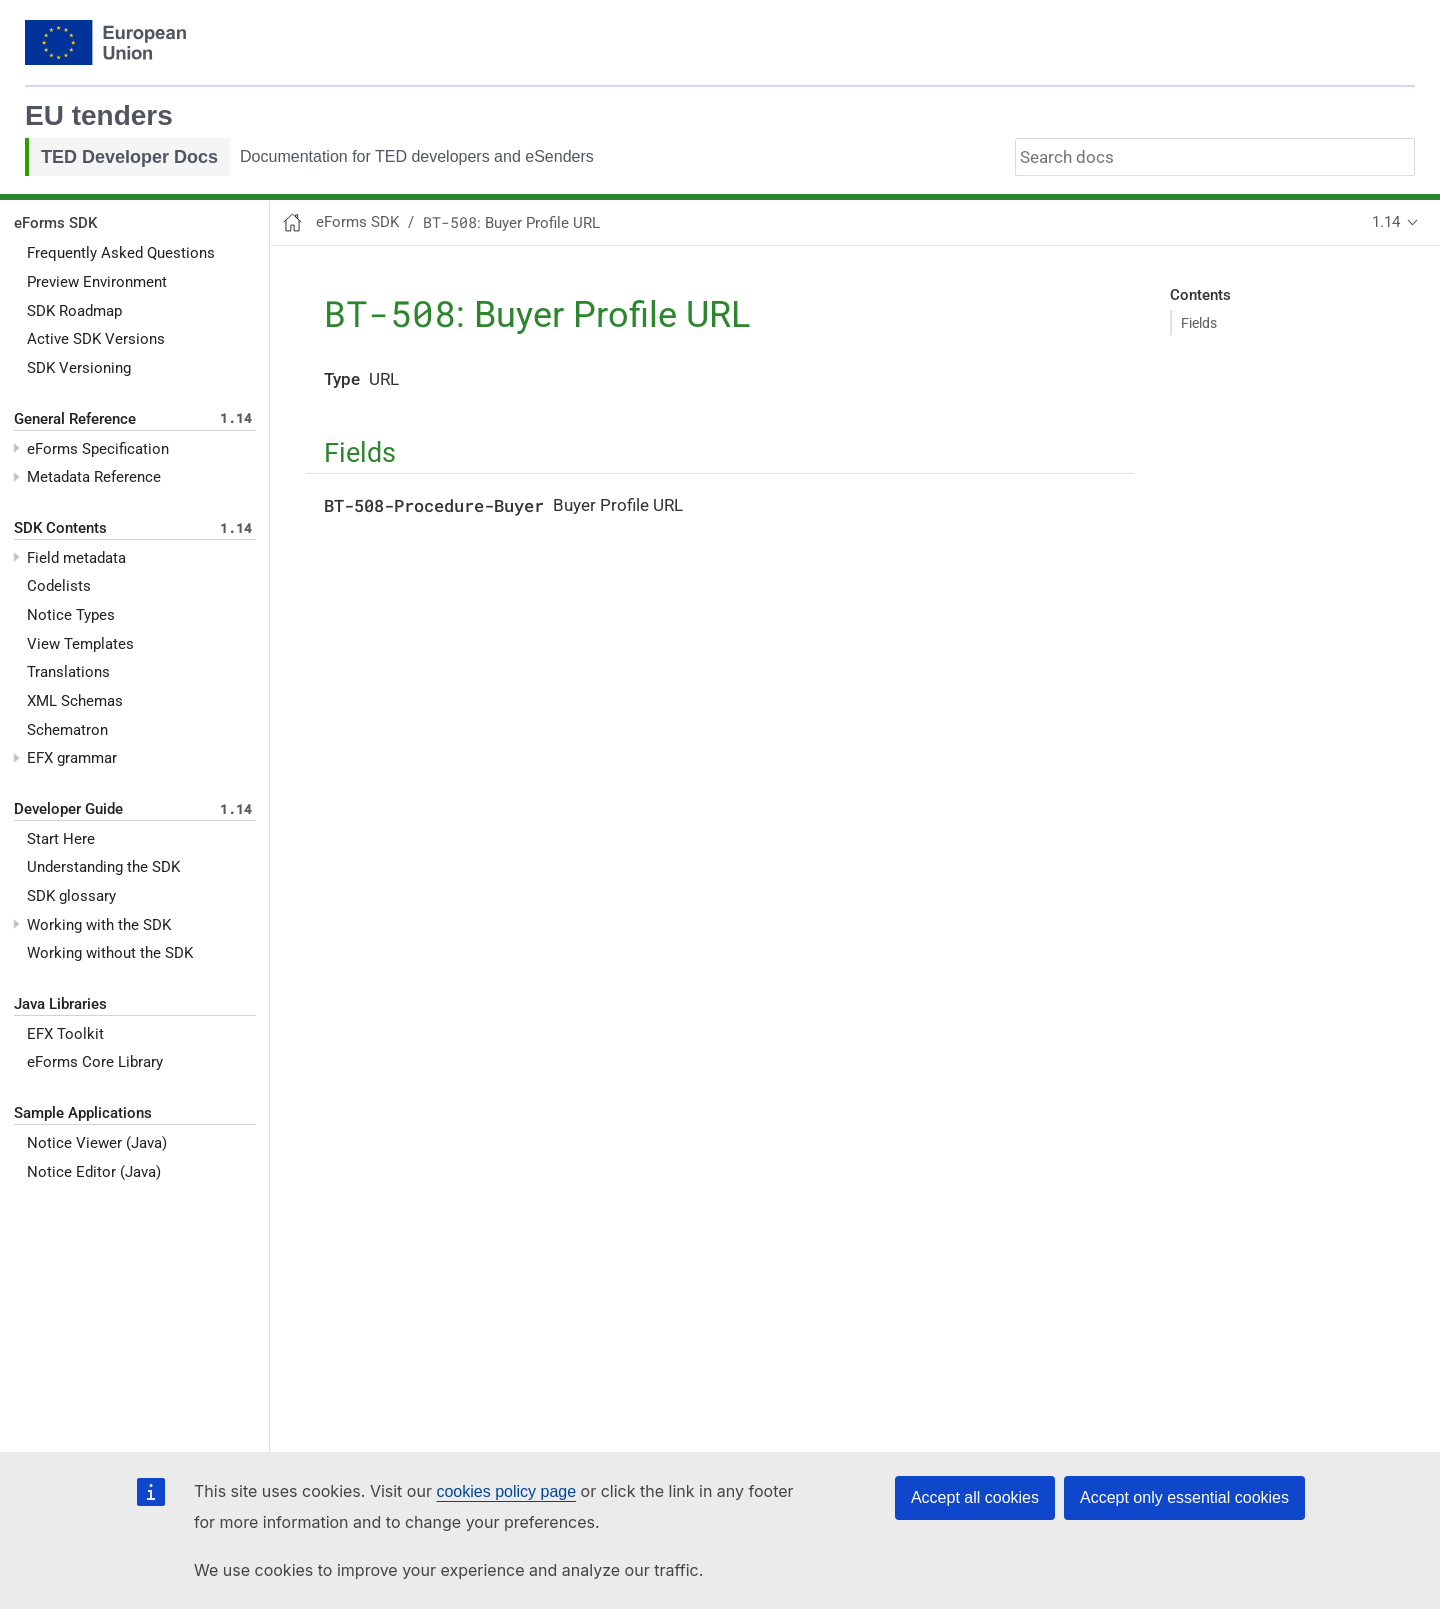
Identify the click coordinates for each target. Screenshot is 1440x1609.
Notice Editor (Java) (94, 1172)
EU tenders (99, 115)
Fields (1199, 323)
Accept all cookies (975, 1497)
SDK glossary (71, 896)
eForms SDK (55, 223)
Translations (68, 672)
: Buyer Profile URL (511, 223)
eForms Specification (98, 449)
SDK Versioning (79, 368)
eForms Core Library (95, 1062)
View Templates (80, 644)
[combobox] (1215, 157)
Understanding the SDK (103, 867)
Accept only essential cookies (1184, 1497)
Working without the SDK (110, 953)
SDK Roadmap (74, 311)
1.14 (1386, 222)
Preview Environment (97, 282)
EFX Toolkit (65, 1034)
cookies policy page (506, 1491)
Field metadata (76, 558)
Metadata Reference (94, 477)
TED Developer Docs (129, 157)
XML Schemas (75, 701)
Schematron (67, 730)
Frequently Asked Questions (121, 253)
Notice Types (71, 615)
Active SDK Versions (96, 339)
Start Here (61, 839)
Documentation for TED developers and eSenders (417, 156)
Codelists (59, 586)
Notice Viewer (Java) (97, 1143)
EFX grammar (72, 758)
